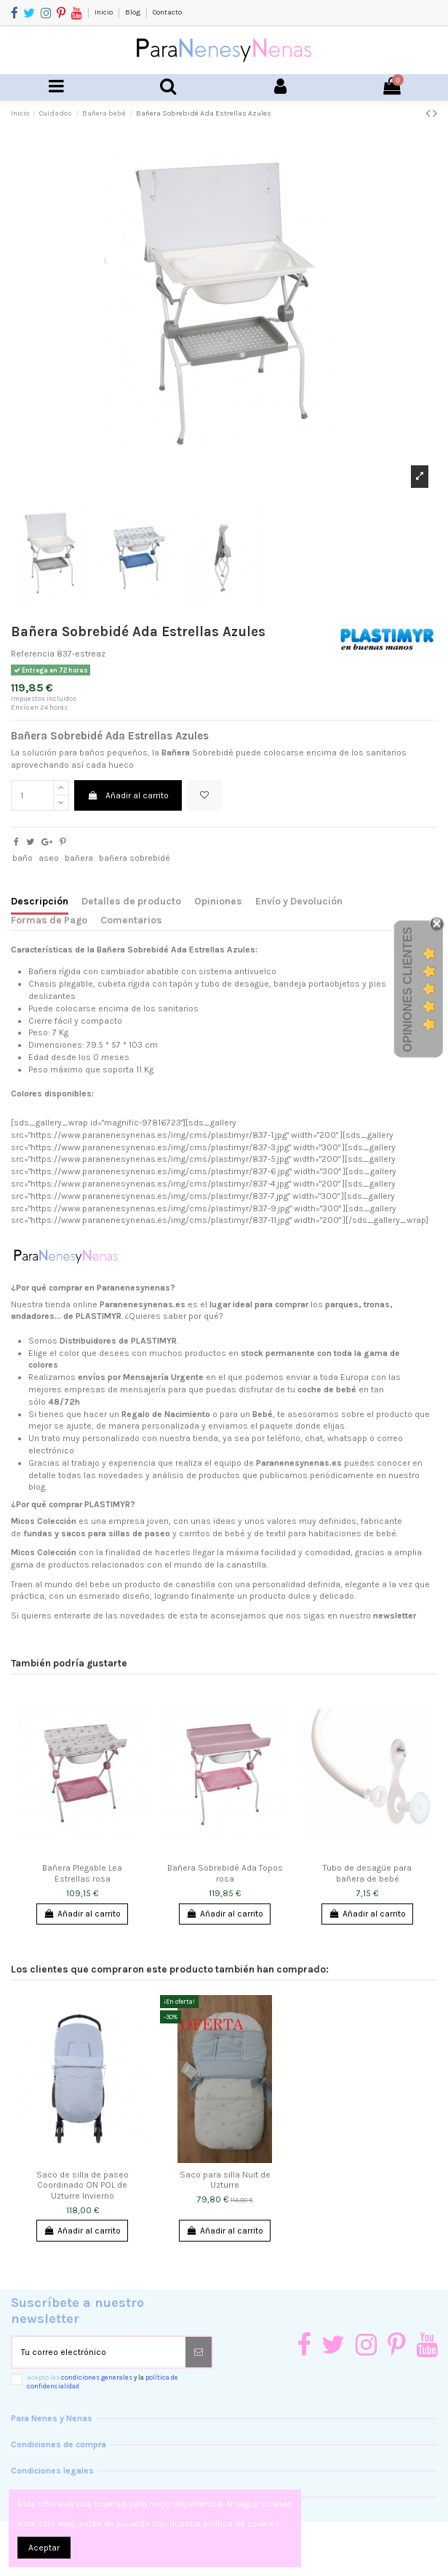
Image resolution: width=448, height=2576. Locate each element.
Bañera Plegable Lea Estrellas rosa (82, 1873)
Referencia (33, 654)
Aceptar (44, 2548)
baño (22, 858)
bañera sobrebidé (134, 858)
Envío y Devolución (299, 901)
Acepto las (102, 2381)
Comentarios (131, 920)
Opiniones (218, 901)
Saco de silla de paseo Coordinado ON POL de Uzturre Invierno (82, 2185)
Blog (133, 12)
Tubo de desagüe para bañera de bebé (367, 1873)
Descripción (39, 901)
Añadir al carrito (127, 795)
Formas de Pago (49, 920)
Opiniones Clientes (407, 989)
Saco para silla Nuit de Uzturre (225, 2180)
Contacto (167, 12)
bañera (79, 858)
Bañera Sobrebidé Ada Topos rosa (225, 1873)
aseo (49, 858)
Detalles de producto (131, 901)
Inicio (104, 12)
